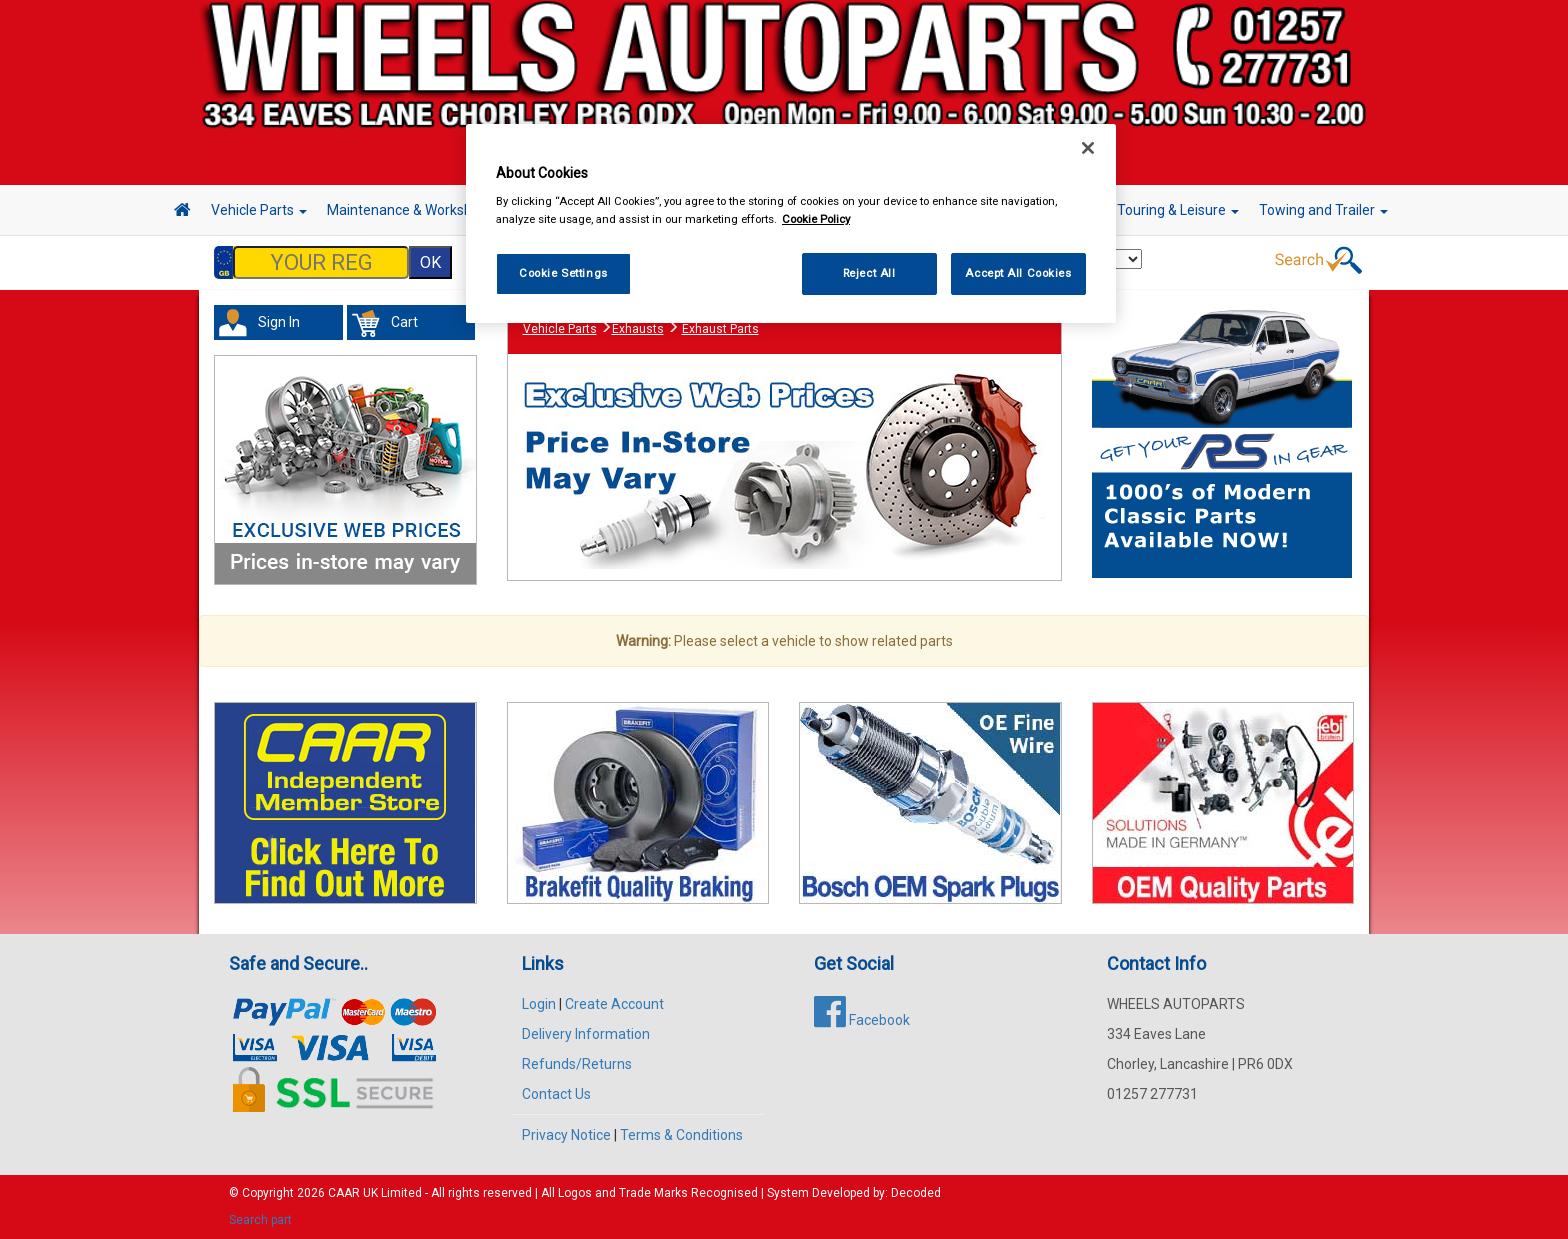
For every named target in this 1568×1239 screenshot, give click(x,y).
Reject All (869, 273)
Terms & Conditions (681, 1135)
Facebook (862, 1020)
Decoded (916, 1193)
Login (539, 1004)
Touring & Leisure (1178, 210)
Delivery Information (586, 1034)
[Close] (1088, 148)
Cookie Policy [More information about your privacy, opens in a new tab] (816, 219)
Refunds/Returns (577, 1064)
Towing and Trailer (1323, 210)
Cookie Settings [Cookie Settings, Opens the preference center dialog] (563, 273)
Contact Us (556, 1094)
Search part (260, 1220)
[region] (791, 223)
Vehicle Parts (259, 210)
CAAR (344, 1193)
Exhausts (638, 329)
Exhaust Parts (720, 329)
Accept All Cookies (1018, 273)
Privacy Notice (566, 1135)
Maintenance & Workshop (414, 210)
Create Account (614, 1004)
